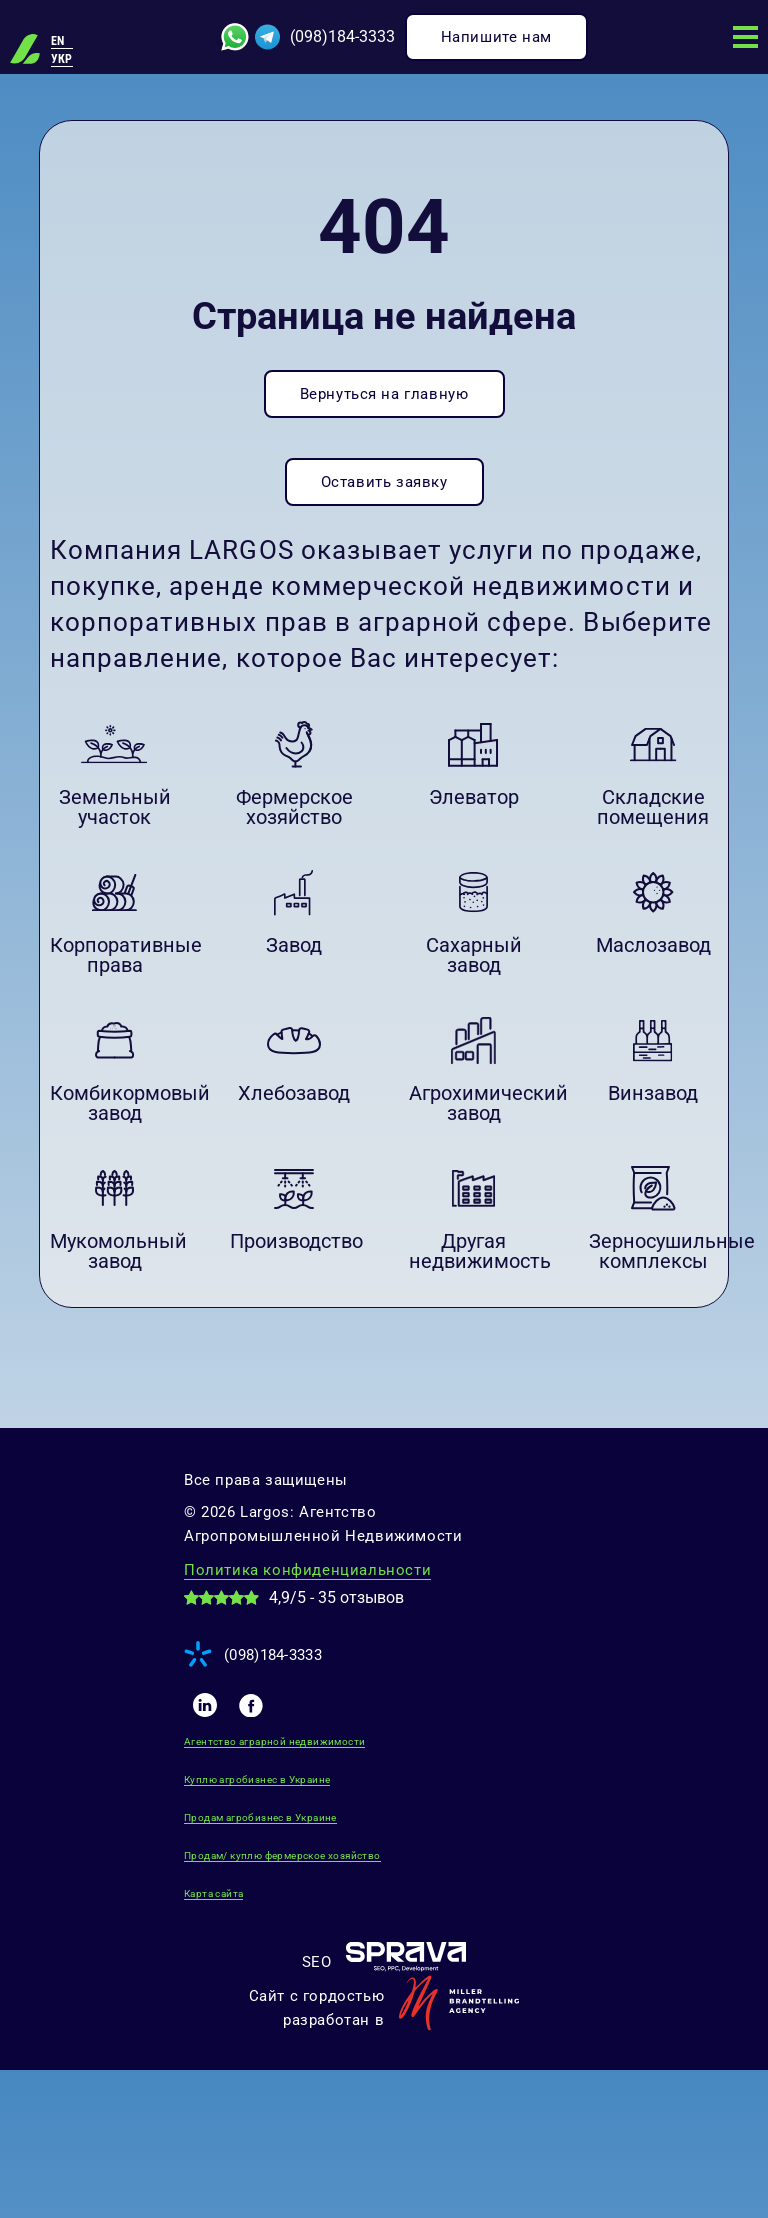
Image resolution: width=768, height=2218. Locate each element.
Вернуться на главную (384, 394)
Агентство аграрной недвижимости (274, 1741)
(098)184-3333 (342, 36)
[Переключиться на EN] (62, 41)
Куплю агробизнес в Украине (257, 1779)
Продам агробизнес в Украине (260, 1817)
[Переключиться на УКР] (62, 59)
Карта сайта (213, 1893)
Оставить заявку (384, 482)
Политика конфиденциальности (307, 1570)
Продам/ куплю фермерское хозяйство (282, 1855)
